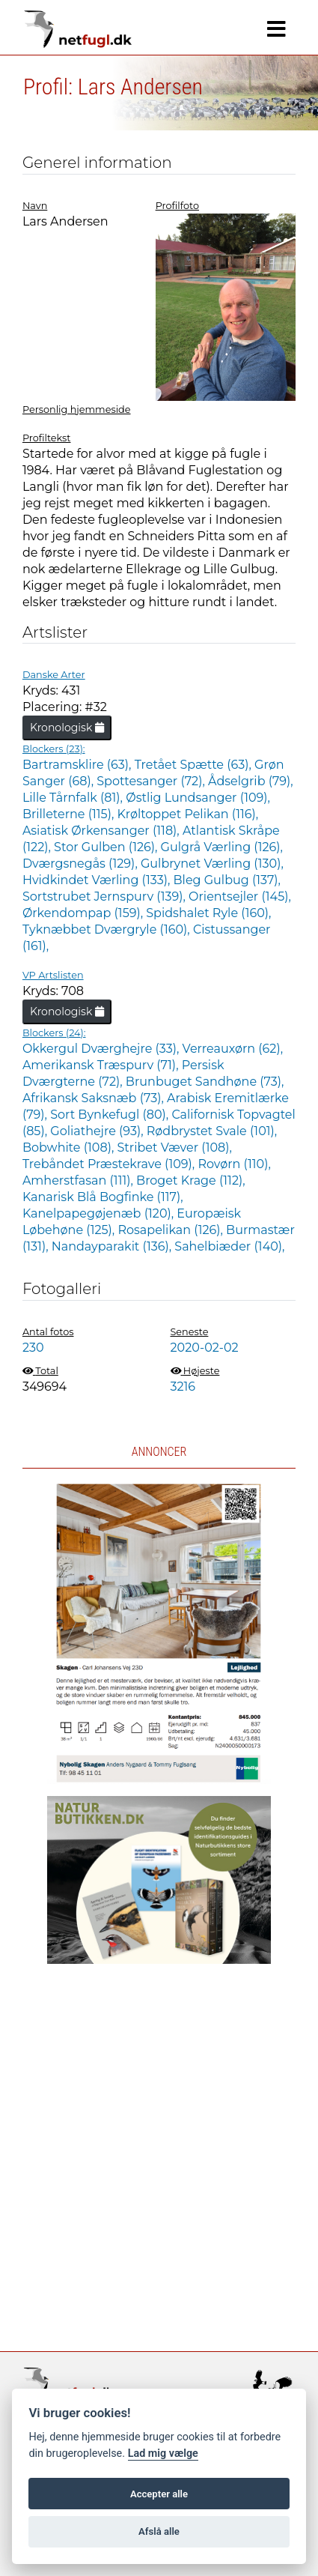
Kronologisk (67, 727)
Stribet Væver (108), (174, 1147)
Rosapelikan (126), (171, 1230)
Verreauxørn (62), (233, 1048)
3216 (183, 1386)
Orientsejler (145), (240, 896)
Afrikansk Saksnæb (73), (94, 1098)
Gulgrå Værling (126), (222, 847)
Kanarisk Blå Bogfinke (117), (102, 1197)
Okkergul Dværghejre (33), (102, 1048)
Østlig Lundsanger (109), (198, 797)
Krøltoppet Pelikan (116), (188, 814)
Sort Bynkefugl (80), (110, 1114)
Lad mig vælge (163, 2453)
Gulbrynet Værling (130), (212, 863)
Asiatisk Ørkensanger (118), (102, 830)
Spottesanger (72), (152, 781)
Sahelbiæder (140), (229, 1246)
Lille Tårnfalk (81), (74, 797)
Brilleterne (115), (69, 814)
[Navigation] (276, 29)
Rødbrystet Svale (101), (212, 1131)
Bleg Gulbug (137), (227, 880)
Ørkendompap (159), (84, 913)
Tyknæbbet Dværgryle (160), (107, 929)
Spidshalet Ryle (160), (208, 913)
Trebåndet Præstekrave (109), (110, 1164)
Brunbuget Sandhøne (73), (205, 1081)
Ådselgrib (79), (250, 781)
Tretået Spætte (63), (194, 765)
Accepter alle (159, 2494)
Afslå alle (159, 2531)
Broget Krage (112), (190, 1180)
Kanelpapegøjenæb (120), (99, 1213)
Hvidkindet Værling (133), (98, 880)
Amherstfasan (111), (79, 1180)
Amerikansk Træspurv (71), (102, 1065)
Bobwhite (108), (69, 1147)
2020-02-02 (205, 1347)
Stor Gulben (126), (107, 847)
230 (33, 1347)
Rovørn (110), (234, 1164)
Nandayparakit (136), (113, 1246)
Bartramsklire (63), (78, 765)
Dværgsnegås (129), (81, 863)
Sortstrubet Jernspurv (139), (105, 896)
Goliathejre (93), (98, 1131)
